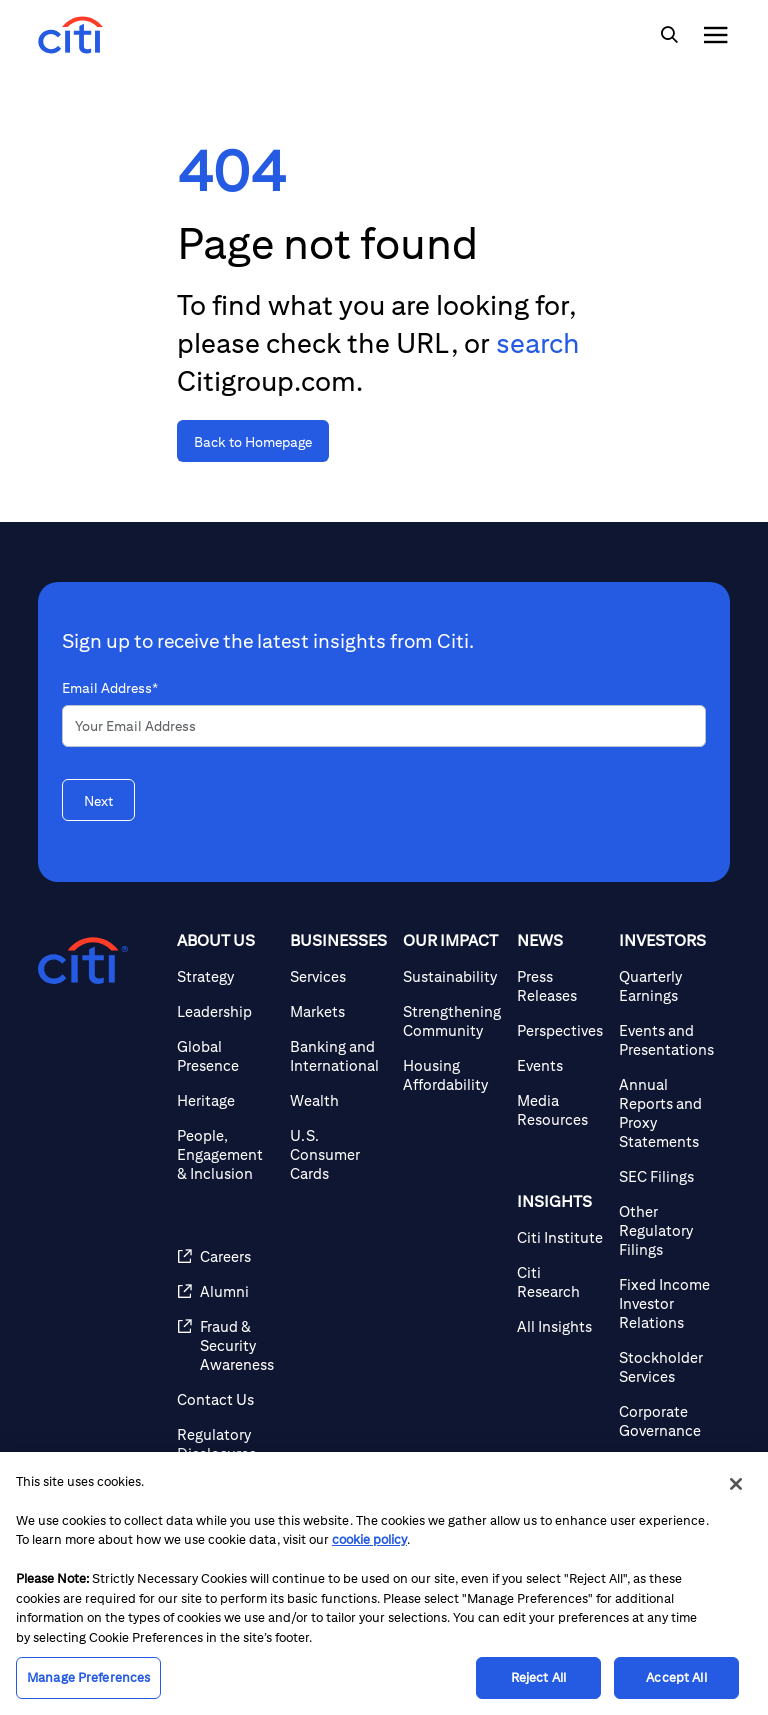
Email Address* (110, 688)
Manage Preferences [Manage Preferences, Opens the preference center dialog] (88, 1677)
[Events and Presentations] (666, 1040)
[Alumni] (225, 1291)
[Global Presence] (225, 1056)
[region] (384, 1583)
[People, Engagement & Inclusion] (225, 1154)
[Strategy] (225, 976)
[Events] (560, 1065)
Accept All (676, 1677)
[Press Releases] (560, 986)
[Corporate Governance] (666, 1421)
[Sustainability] (452, 976)
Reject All (538, 1677)
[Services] (338, 976)
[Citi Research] (560, 1282)
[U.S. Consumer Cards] (338, 1154)
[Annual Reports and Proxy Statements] (666, 1113)
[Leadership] (225, 1011)
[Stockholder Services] (666, 1367)
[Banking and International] (338, 1056)
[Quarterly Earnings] (666, 986)
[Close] (736, 1484)
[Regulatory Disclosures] (225, 1444)
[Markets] (338, 1011)
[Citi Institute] (560, 1237)
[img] (669, 35)
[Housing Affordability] (452, 1075)
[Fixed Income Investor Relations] (666, 1303)
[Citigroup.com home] (83, 961)
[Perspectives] (560, 1030)
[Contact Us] (225, 1399)
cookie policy (369, 1539)
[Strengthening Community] (452, 1021)
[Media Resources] (560, 1110)
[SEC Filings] (666, 1176)
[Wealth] (338, 1100)
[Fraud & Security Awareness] (225, 1345)
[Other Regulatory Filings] (666, 1230)
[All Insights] (560, 1326)
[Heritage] (225, 1100)
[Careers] (225, 1256)
